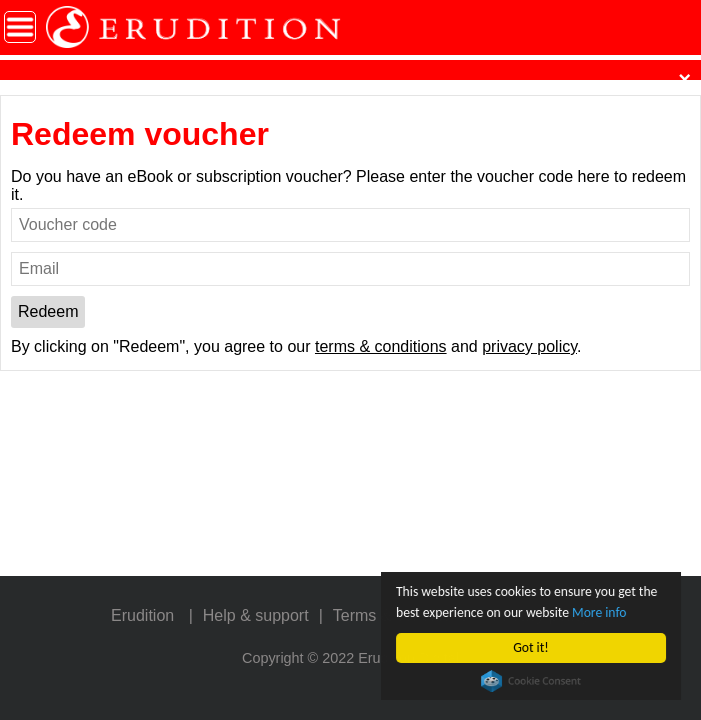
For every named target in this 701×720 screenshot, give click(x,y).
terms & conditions (381, 346)
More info (599, 612)
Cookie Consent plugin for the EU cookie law (531, 681)
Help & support (256, 615)
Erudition (142, 615)
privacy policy (529, 346)
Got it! (530, 647)
